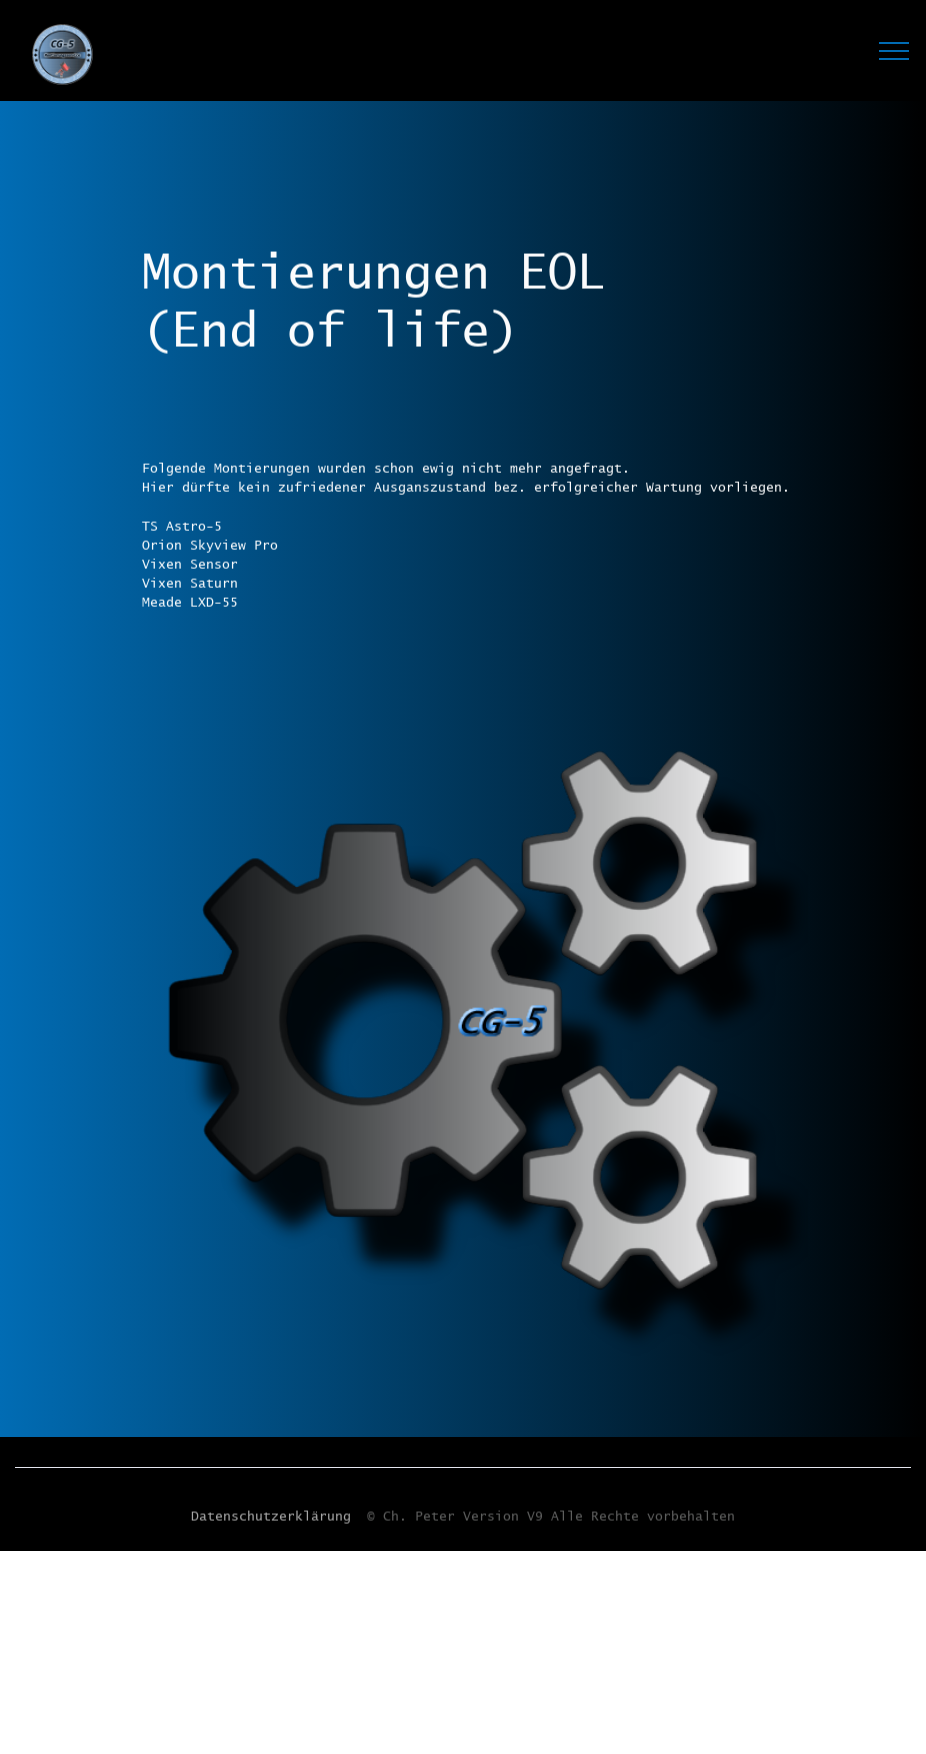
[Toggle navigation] (894, 50)
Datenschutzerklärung (271, 1519)
